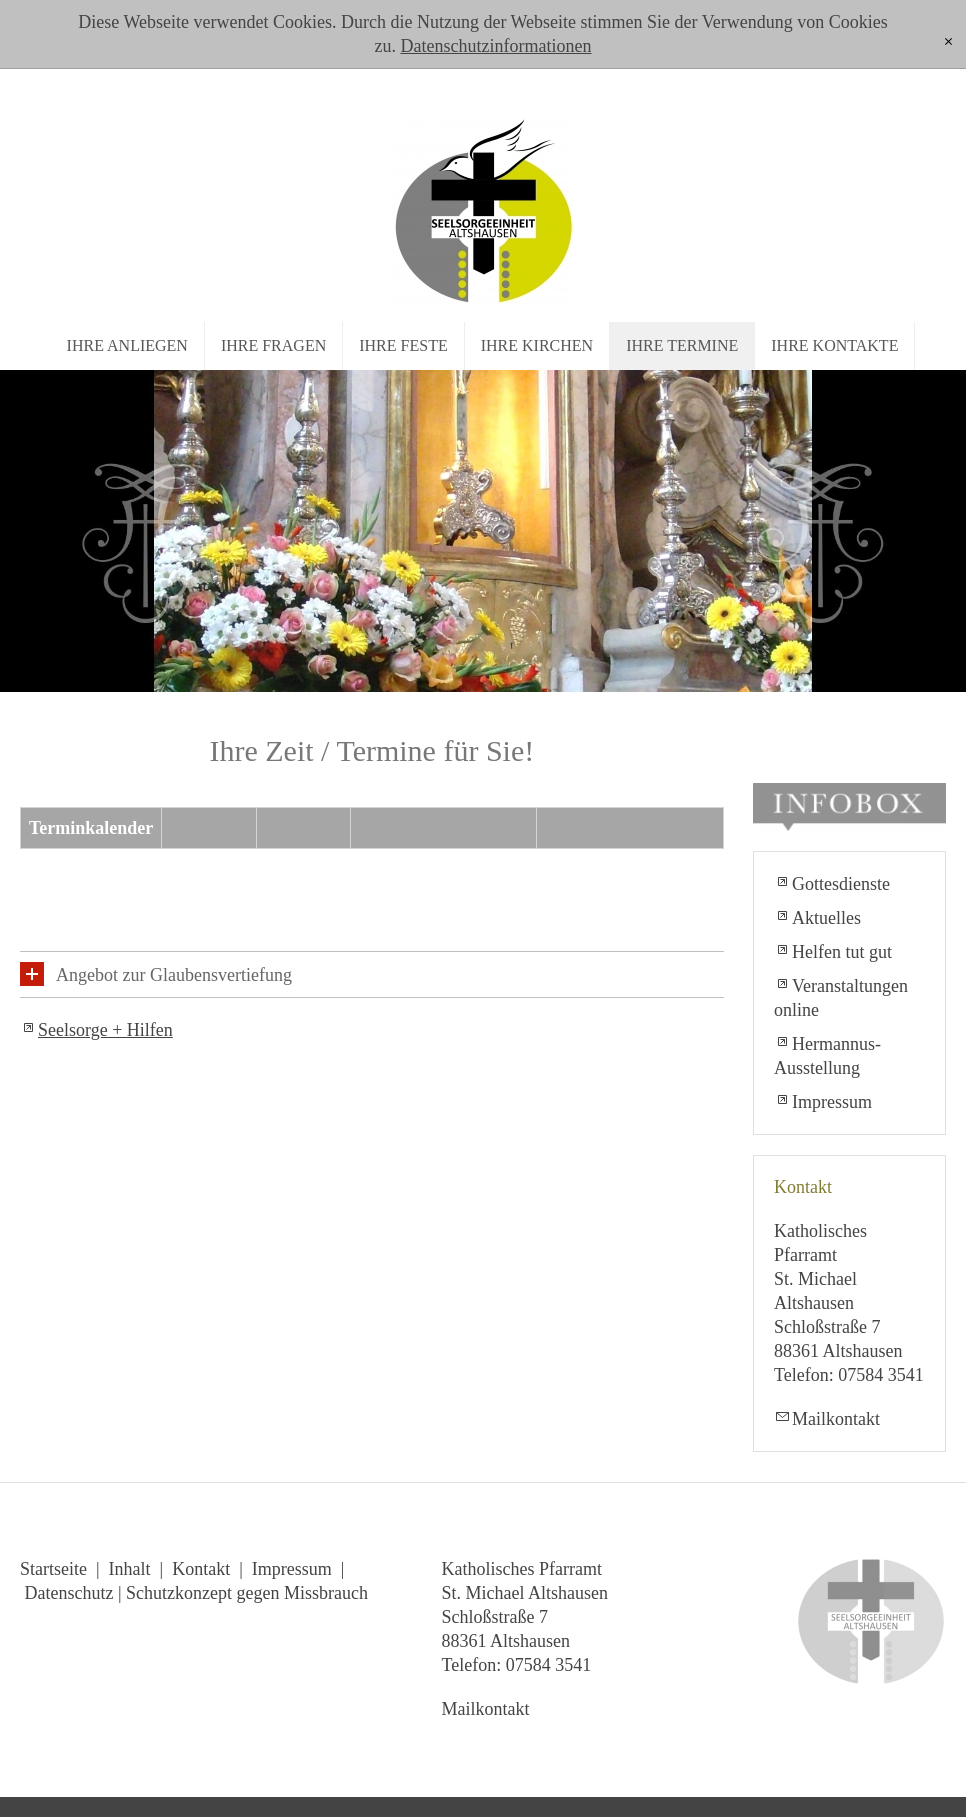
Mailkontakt (836, 1419)
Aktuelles (826, 918)
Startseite (53, 1569)
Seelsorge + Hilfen (105, 1030)
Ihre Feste (403, 345)
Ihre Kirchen (537, 345)
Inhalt (130, 1569)
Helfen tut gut (842, 952)
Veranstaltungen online (841, 998)
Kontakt (201, 1569)
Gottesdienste (841, 884)
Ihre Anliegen (127, 345)
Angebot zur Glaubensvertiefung (174, 975)
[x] (948, 42)
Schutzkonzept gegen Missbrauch (247, 1593)
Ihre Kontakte (834, 345)
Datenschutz (69, 1593)
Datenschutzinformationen (496, 46)
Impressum (832, 1102)
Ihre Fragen (273, 345)
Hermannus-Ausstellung (827, 1056)
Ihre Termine (682, 345)
